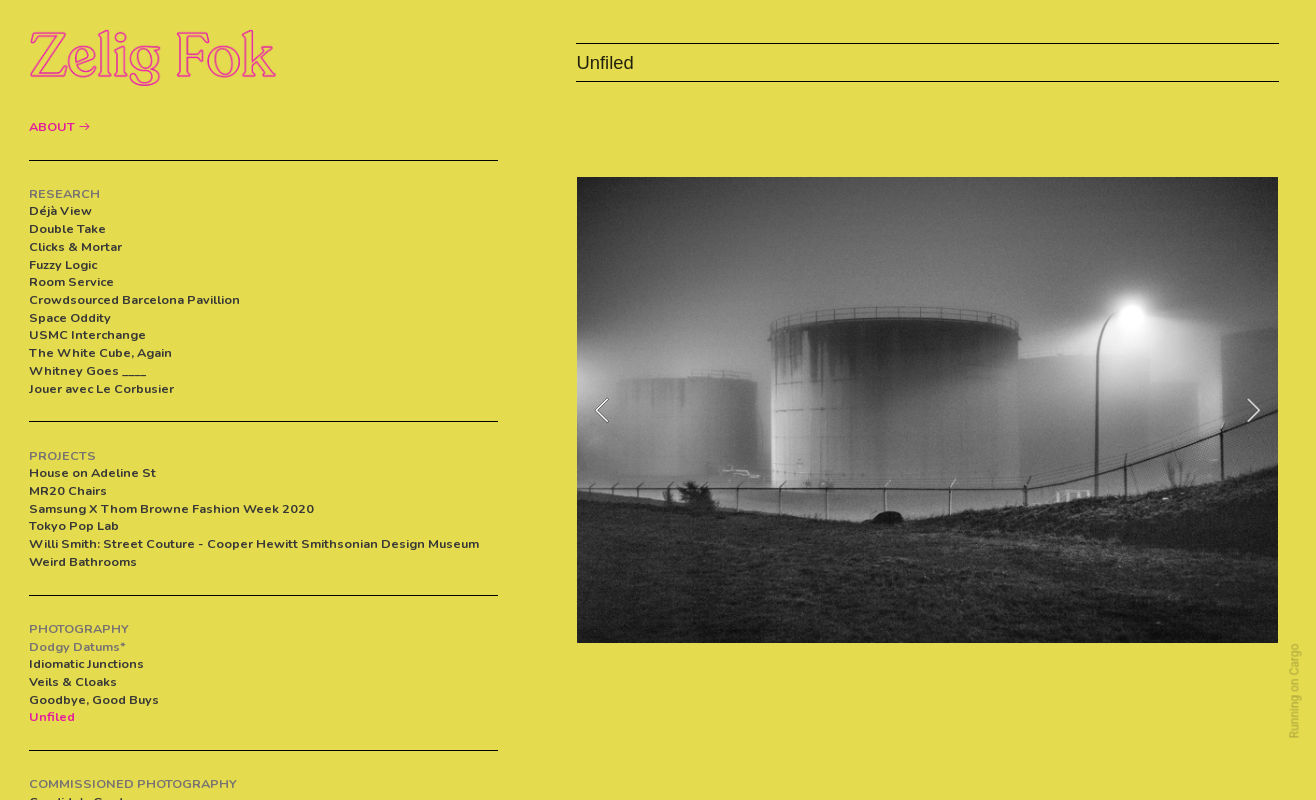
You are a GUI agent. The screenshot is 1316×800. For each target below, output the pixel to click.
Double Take (67, 228)
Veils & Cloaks (73, 681)
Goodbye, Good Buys (94, 699)
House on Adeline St (92, 472)
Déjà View (60, 210)
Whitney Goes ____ (87, 370)
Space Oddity (70, 317)
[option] (927, 410)
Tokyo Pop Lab (74, 525)
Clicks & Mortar (75, 246)
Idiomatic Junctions (86, 663)
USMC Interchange (87, 334)
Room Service (71, 281)
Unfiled (52, 716)
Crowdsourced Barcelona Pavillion (136, 299)
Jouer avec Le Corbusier (101, 388)
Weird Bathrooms (83, 561)
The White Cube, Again (100, 352)
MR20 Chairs (68, 490)
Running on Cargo (1295, 691)
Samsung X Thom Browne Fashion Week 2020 (171, 508)
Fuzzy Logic (63, 264)
